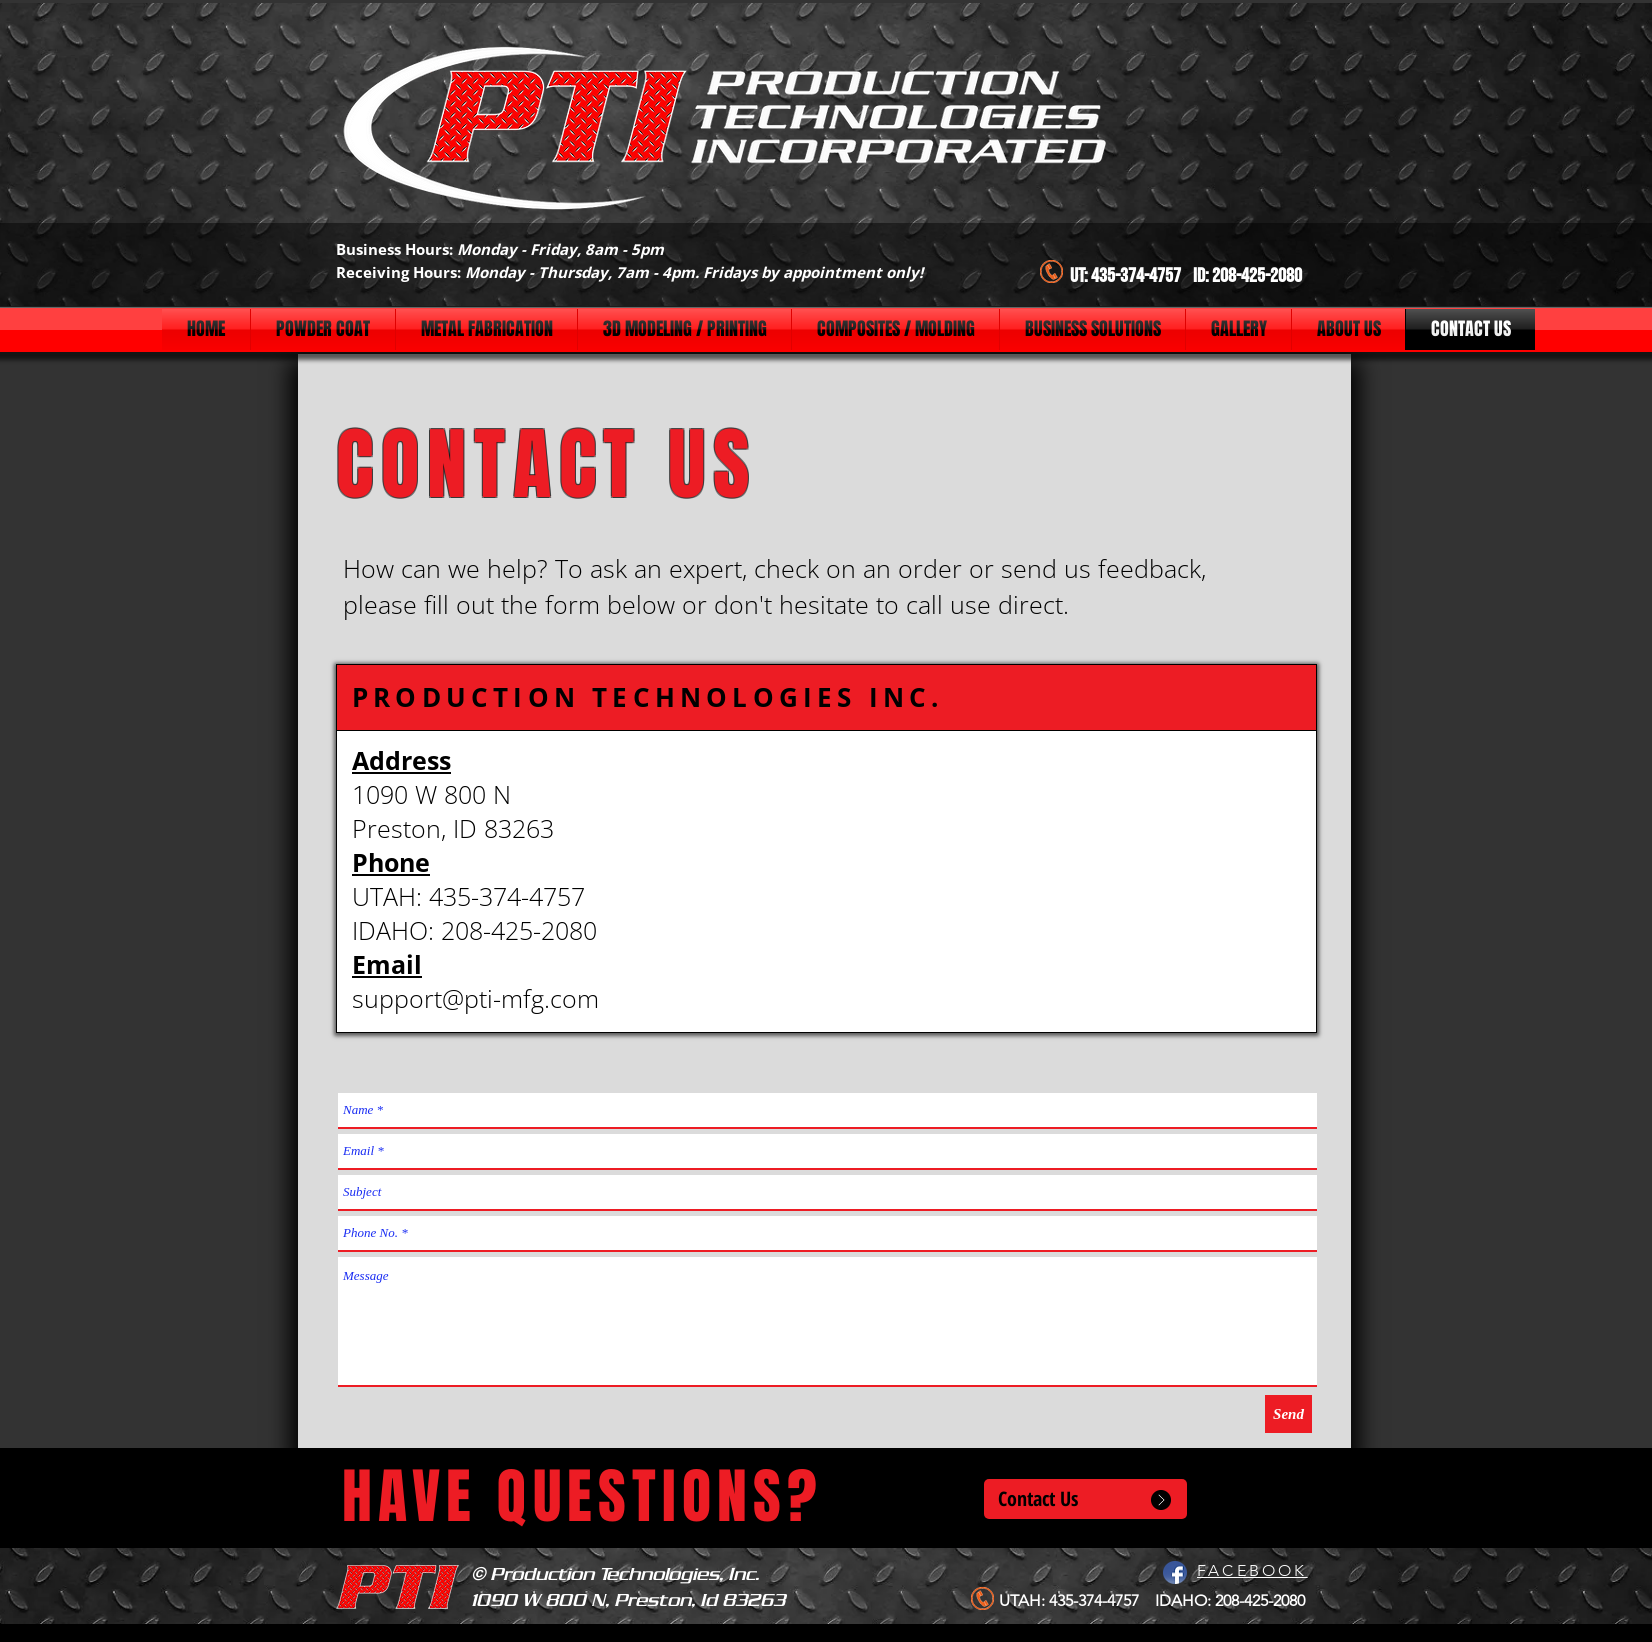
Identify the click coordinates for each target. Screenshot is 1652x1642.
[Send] (1288, 1414)
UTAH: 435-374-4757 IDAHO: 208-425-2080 (1152, 1600)
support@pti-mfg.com (475, 998)
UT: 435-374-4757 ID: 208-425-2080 (1186, 276)
